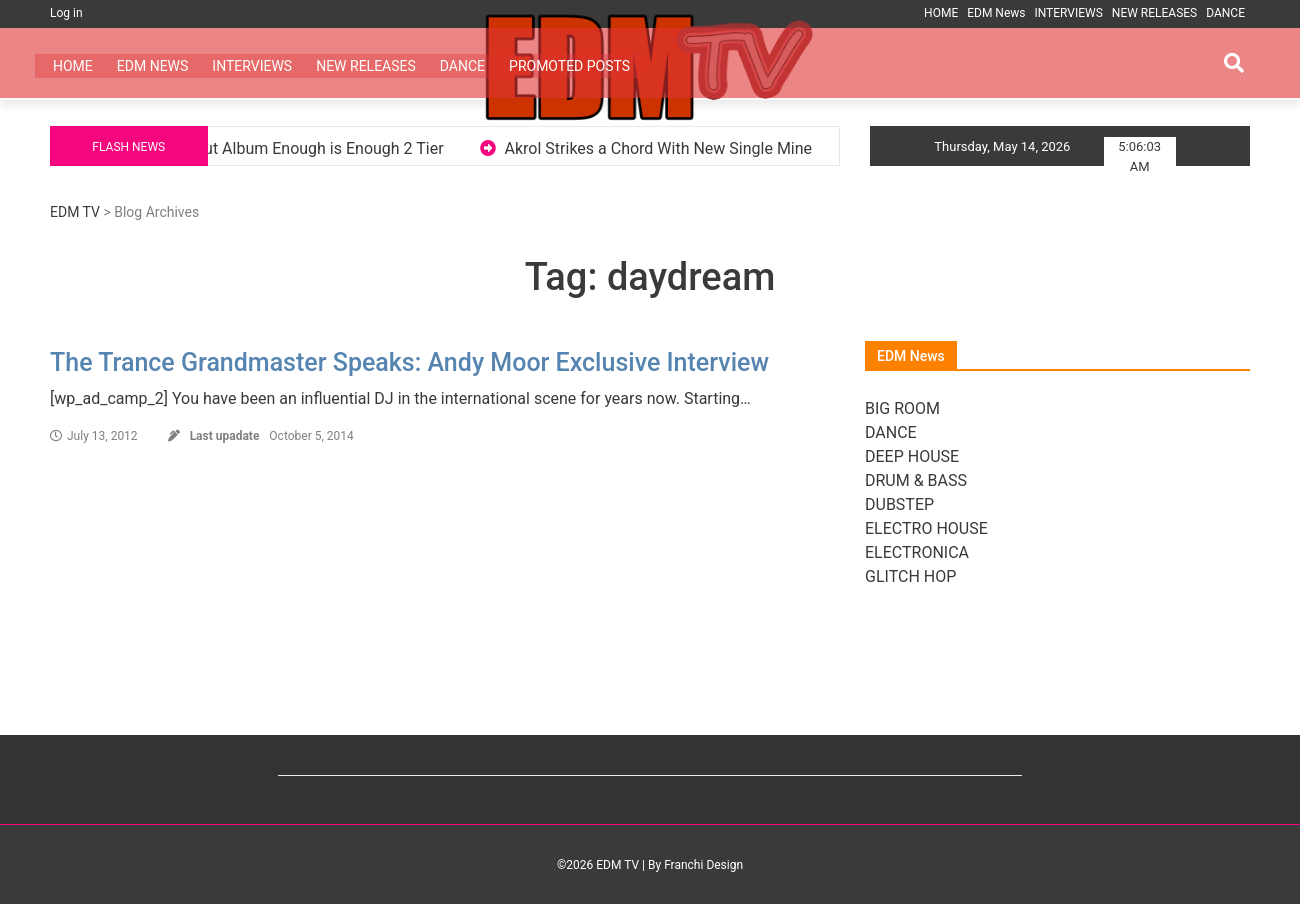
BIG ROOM (902, 408)
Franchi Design (703, 865)
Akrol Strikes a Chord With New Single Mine (676, 148)
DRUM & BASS (916, 480)
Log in (66, 13)
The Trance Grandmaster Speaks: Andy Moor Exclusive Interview (409, 362)
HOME (941, 13)
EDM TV (75, 212)
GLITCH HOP (910, 576)
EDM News (996, 13)
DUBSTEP (899, 504)
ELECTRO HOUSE (926, 528)
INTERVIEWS (1068, 13)
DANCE (1225, 13)
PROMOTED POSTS (569, 66)
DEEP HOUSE (912, 456)
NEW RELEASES (1154, 13)
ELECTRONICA (917, 552)
